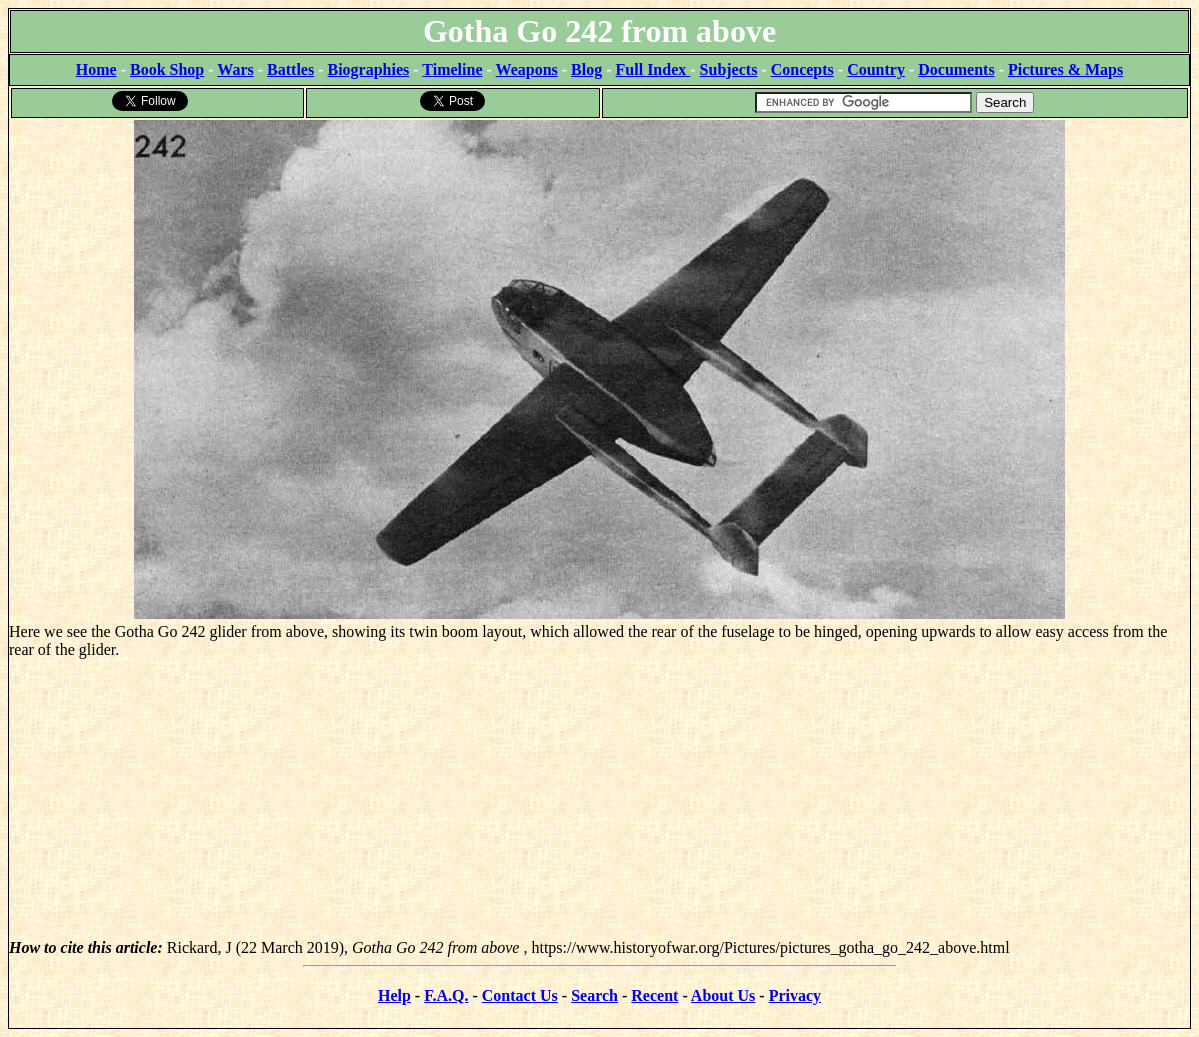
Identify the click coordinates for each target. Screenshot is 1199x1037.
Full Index (653, 69)
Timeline (452, 69)
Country (876, 69)
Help (394, 995)
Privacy (795, 995)
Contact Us (520, 995)
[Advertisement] (599, 799)
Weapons (527, 69)
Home (96, 69)
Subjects (729, 69)
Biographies (368, 69)
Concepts (802, 69)
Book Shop (167, 69)
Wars (235, 69)
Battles (290, 69)
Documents (956, 69)
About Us (723, 995)
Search (594, 995)
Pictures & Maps (1065, 69)
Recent (654, 995)
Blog (586, 69)
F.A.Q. (446, 995)
